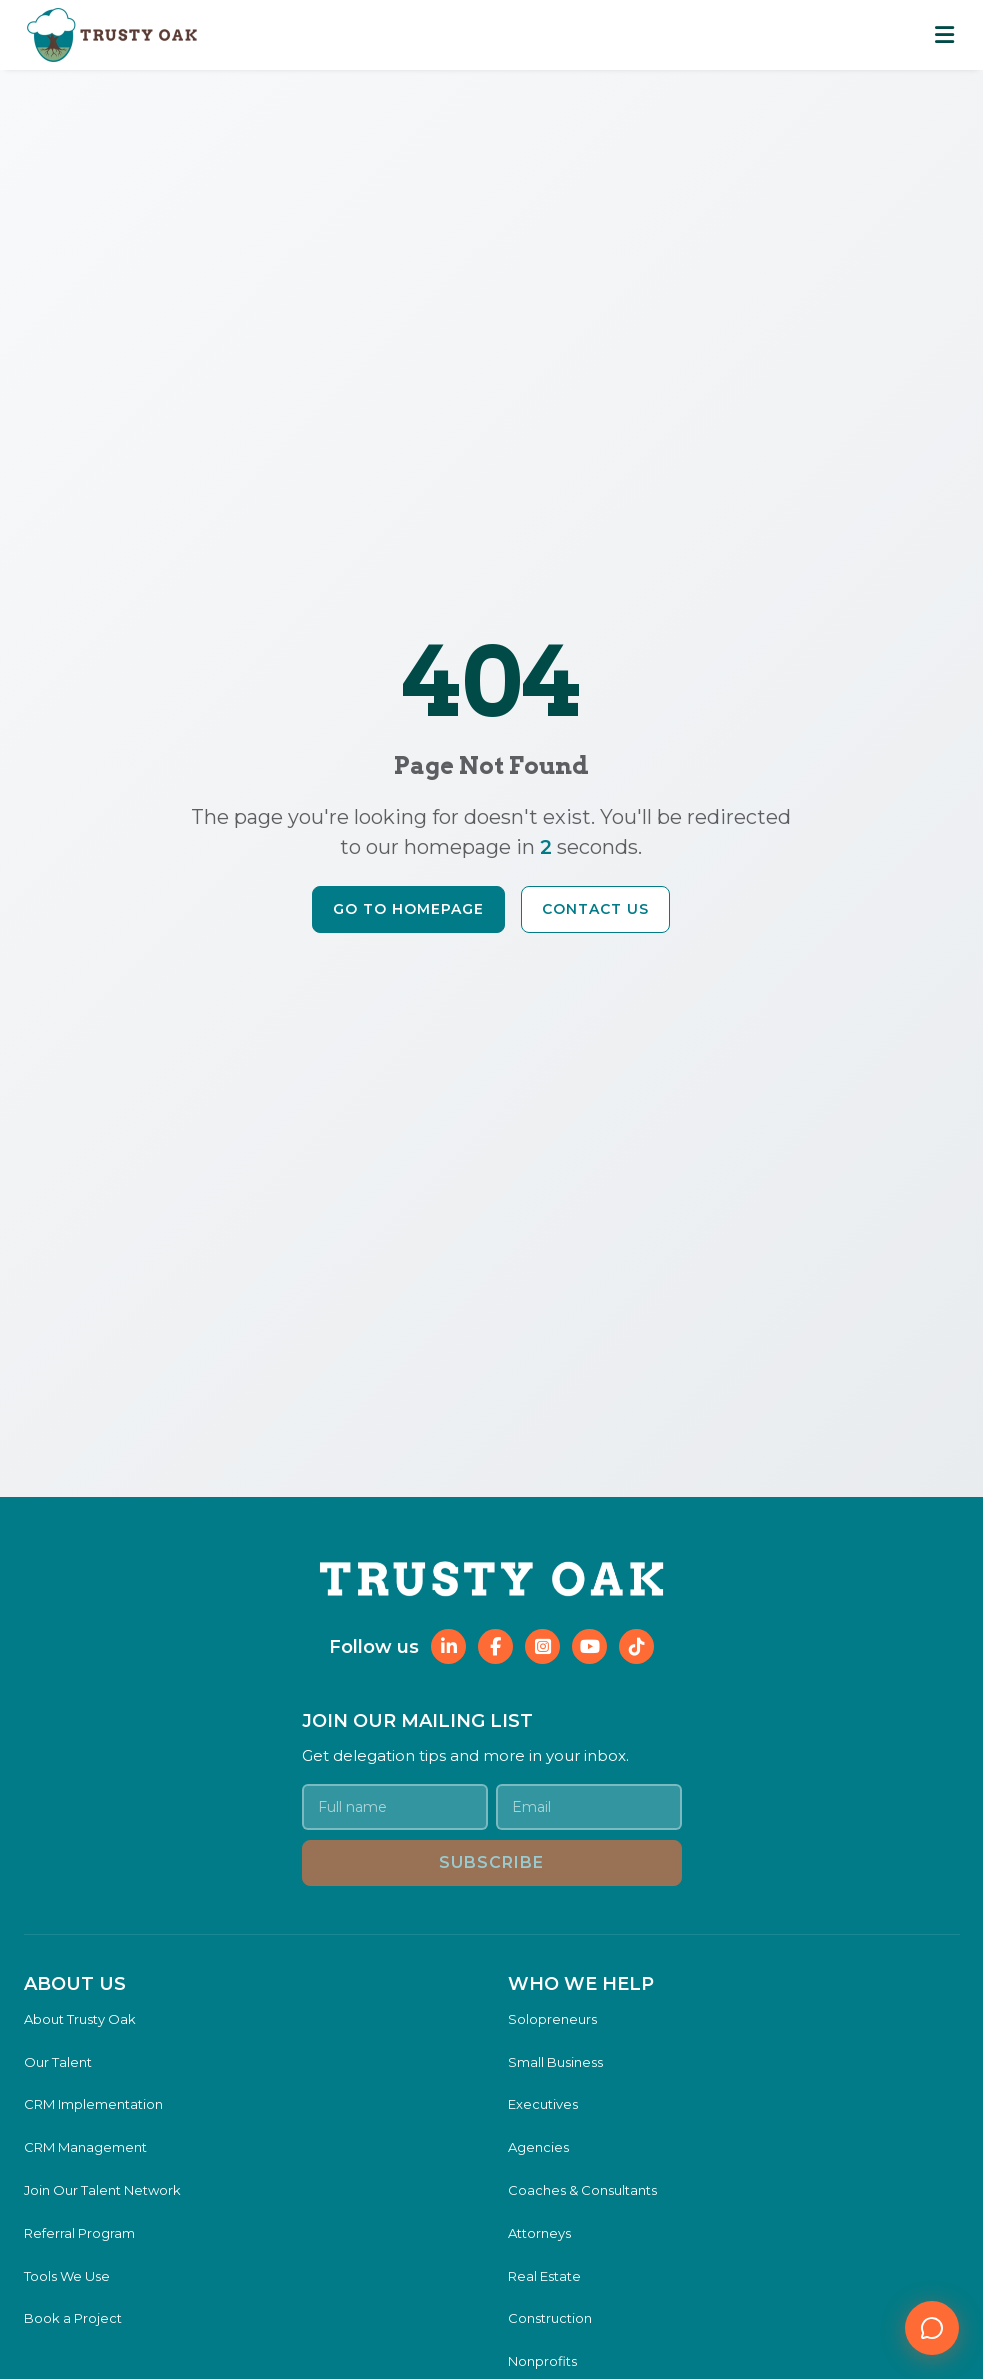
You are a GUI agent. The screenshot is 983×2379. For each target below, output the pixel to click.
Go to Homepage (408, 909)
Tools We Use (67, 2276)
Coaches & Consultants (582, 2190)
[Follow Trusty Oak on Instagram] (542, 1646)
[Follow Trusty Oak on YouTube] (589, 1646)
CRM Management (85, 2147)
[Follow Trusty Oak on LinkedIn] (448, 1646)
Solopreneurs (552, 2019)
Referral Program (79, 2233)
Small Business (555, 2062)
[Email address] (589, 1807)
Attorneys (539, 2233)
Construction (550, 2318)
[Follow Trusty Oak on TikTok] (636, 1646)
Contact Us (595, 909)
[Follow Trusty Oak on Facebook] (495, 1646)
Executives (543, 2104)
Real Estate (544, 2276)
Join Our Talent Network (102, 2190)
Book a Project (73, 2318)
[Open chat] (932, 2328)
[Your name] (395, 1807)
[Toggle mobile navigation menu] (945, 35)
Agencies (538, 2147)
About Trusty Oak (80, 2019)
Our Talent (58, 2062)
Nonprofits (542, 2361)
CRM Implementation (93, 2104)
